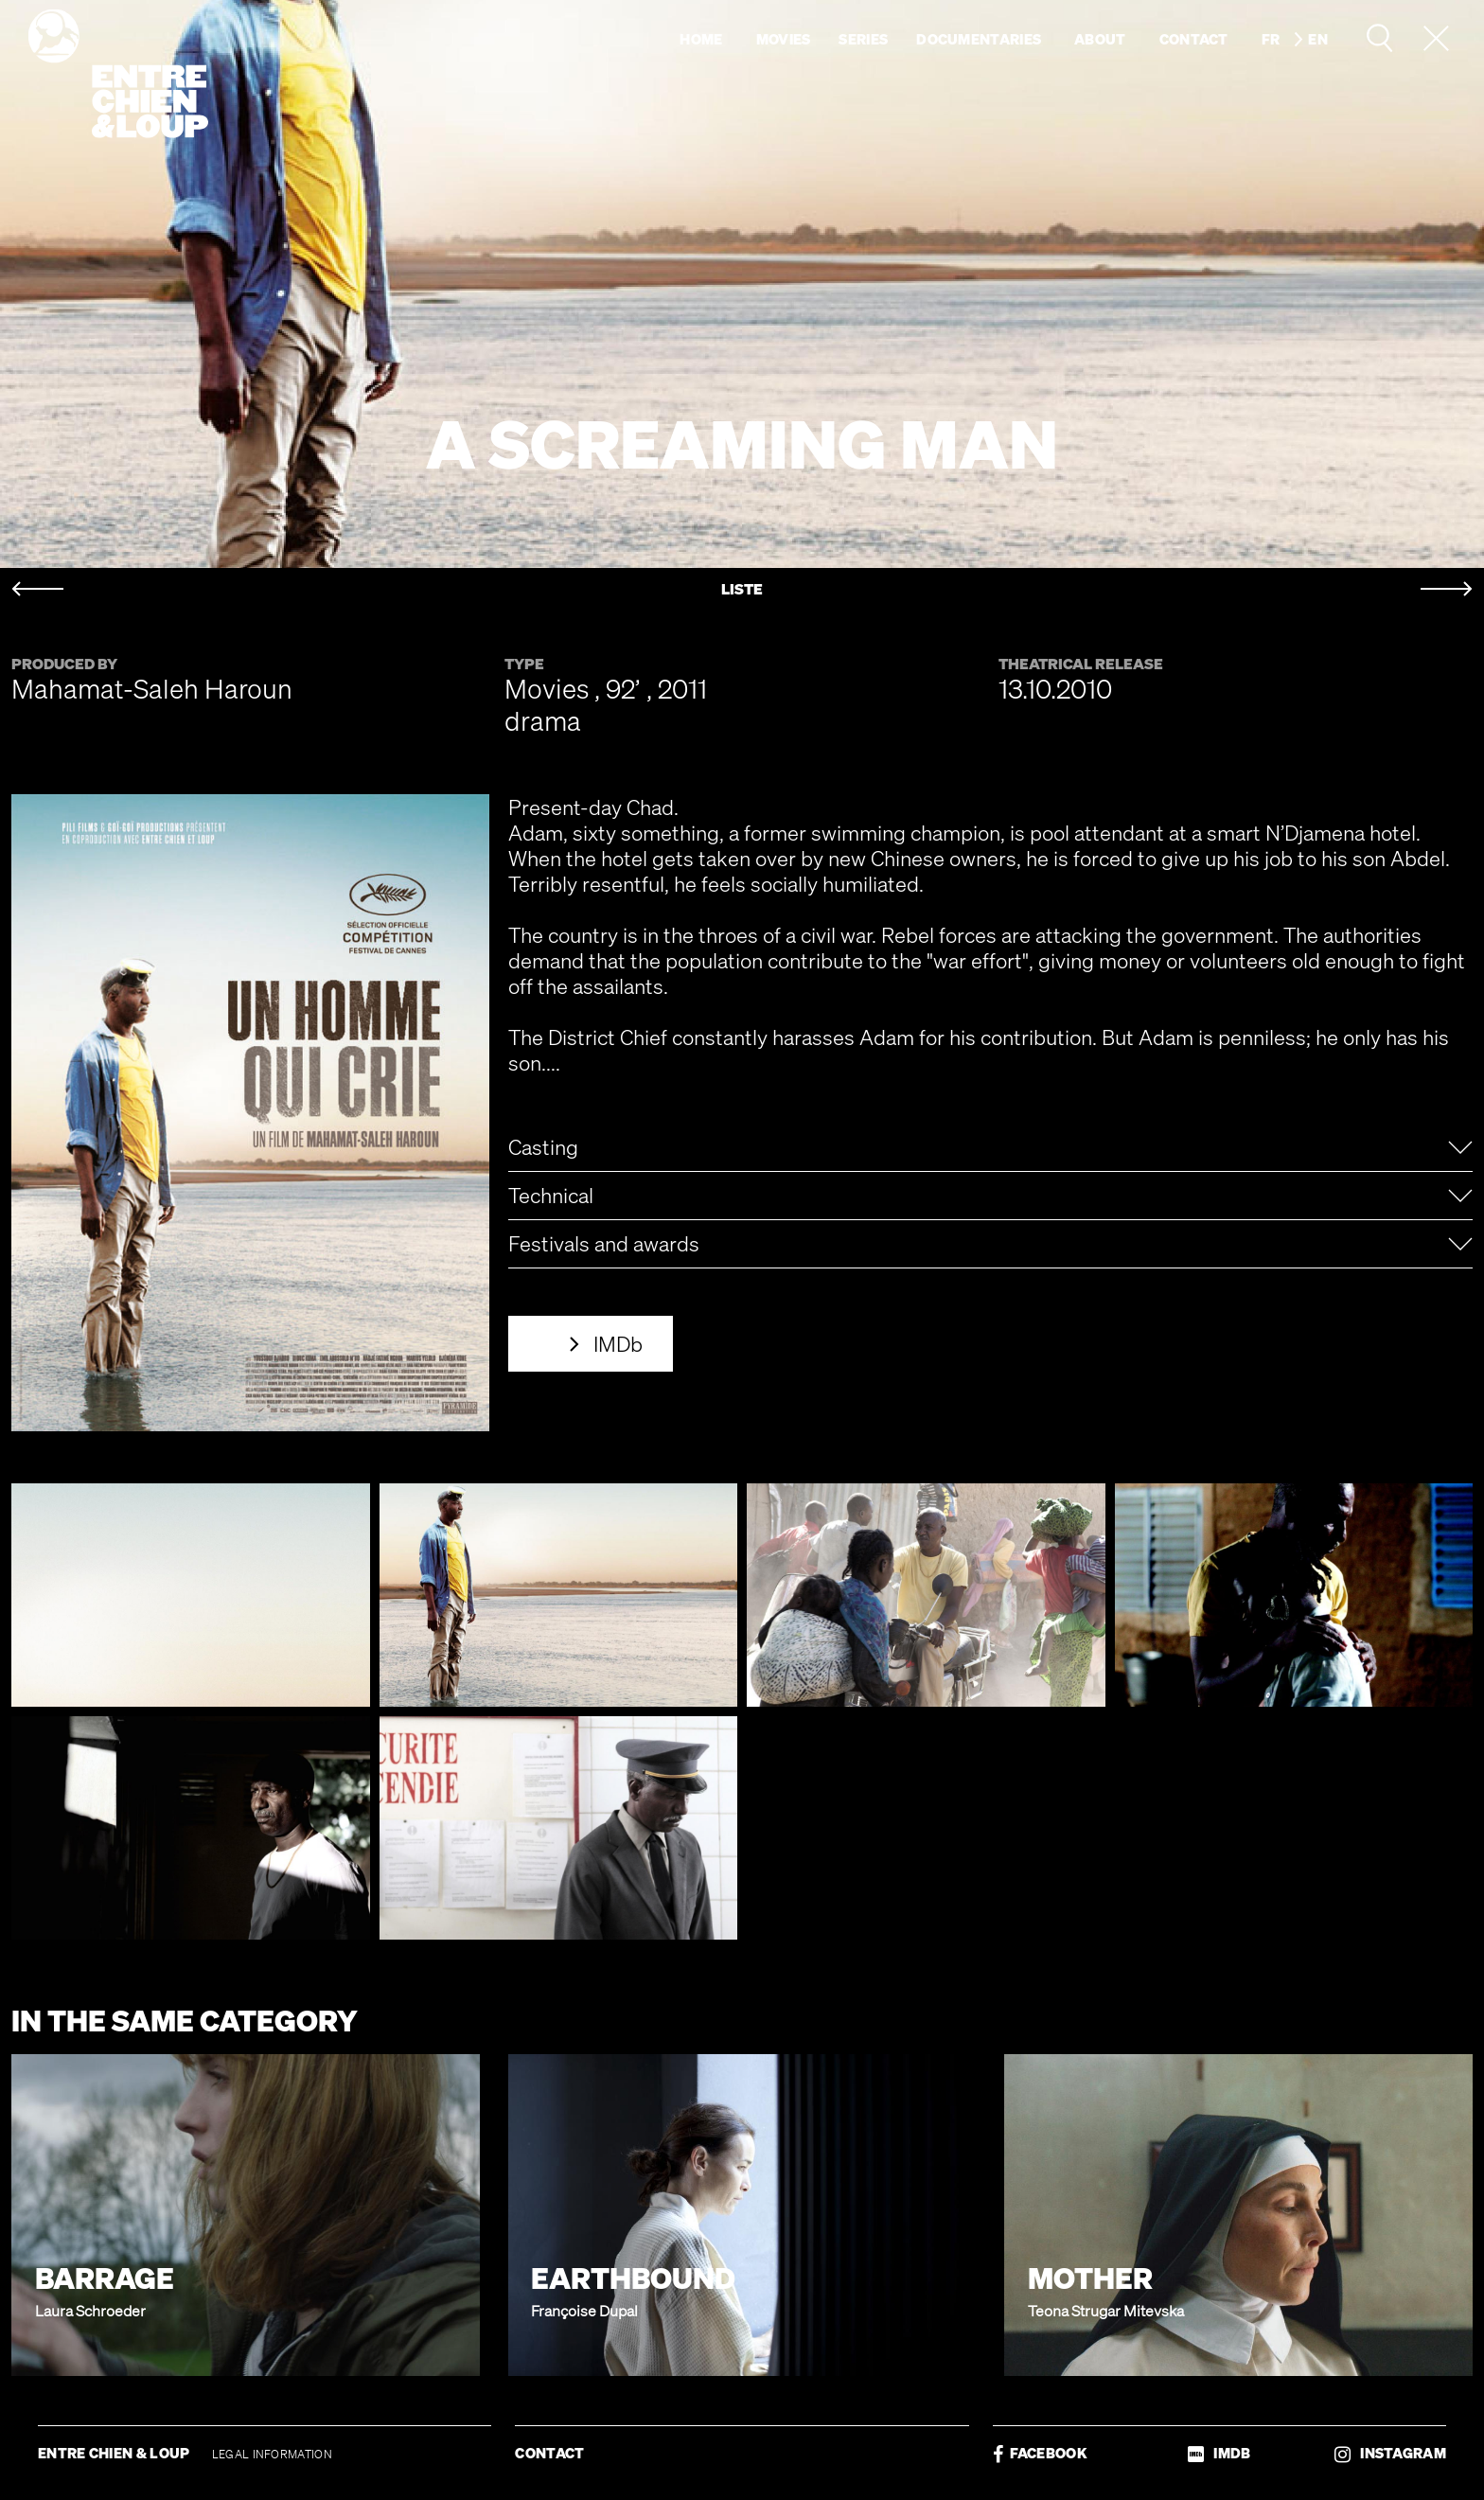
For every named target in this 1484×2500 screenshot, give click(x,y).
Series (863, 38)
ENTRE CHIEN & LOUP (115, 2452)
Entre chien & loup (118, 73)
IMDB (1219, 2453)
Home (701, 38)
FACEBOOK (1040, 2453)
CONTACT (549, 2452)
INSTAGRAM (1390, 2453)
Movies (783, 38)
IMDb (618, 1343)
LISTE (742, 589)
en (1318, 38)
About (1100, 38)
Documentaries (978, 38)
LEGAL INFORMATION (272, 2454)
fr (1271, 38)
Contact (1193, 38)
